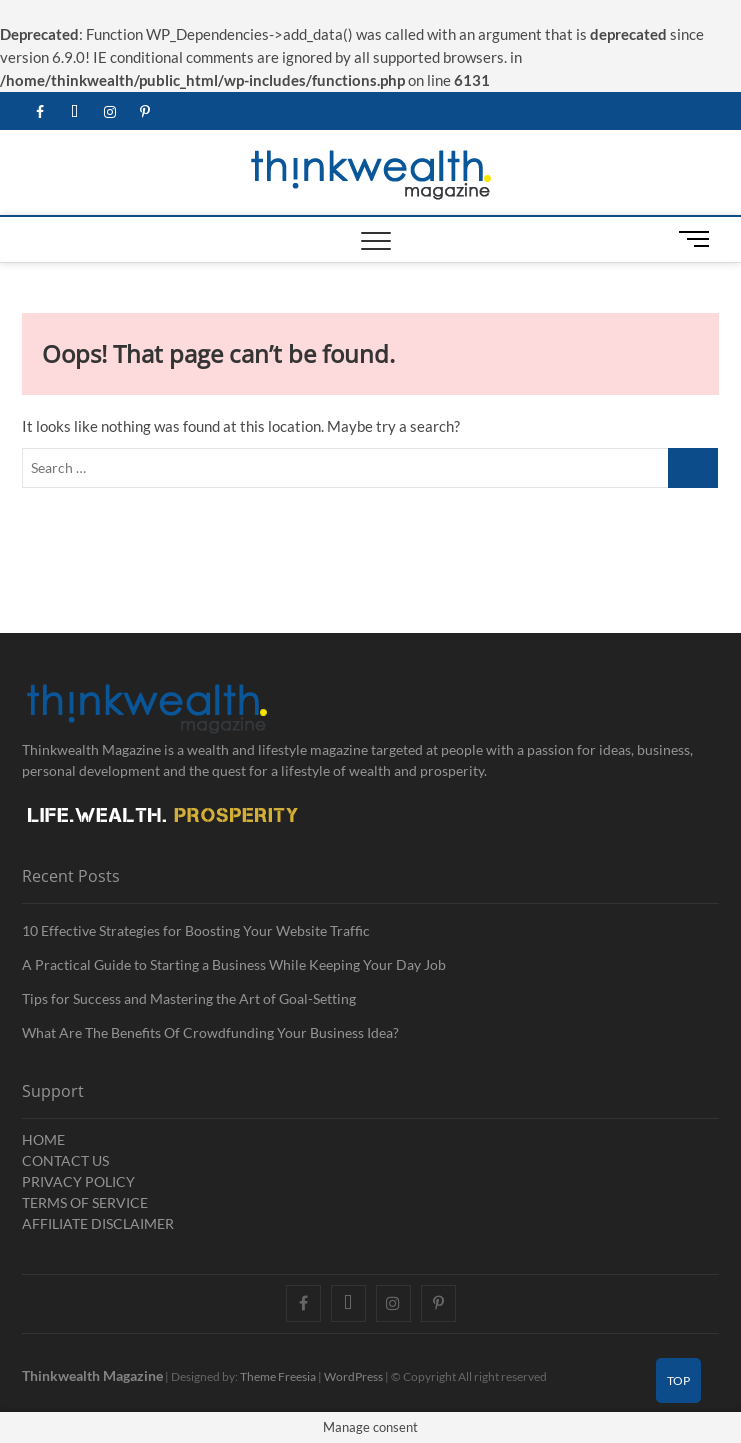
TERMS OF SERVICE (85, 1202)
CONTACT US (65, 1160)
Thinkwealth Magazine (92, 1375)
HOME (43, 1139)
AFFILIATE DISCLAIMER (98, 1223)
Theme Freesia (278, 1376)
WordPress (353, 1376)
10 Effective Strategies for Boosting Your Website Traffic (196, 930)
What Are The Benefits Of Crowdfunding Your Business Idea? (210, 1032)
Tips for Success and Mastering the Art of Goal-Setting (189, 998)
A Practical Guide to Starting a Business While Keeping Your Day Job (234, 964)
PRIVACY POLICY (78, 1181)
